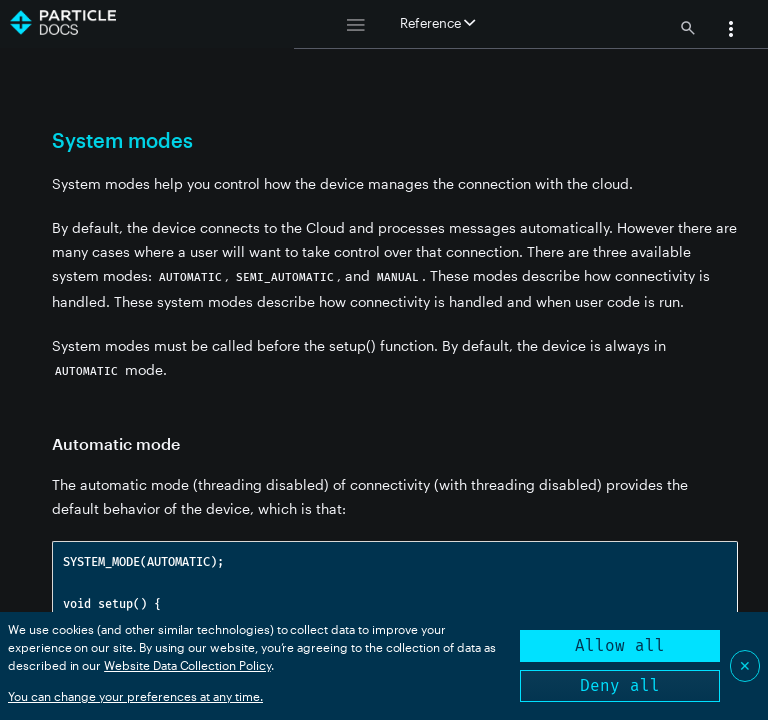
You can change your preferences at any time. (135, 696)
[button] (731, 31)
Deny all (620, 685)
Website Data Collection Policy (187, 665)
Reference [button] (437, 23)
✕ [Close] (745, 665)
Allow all (620, 645)
